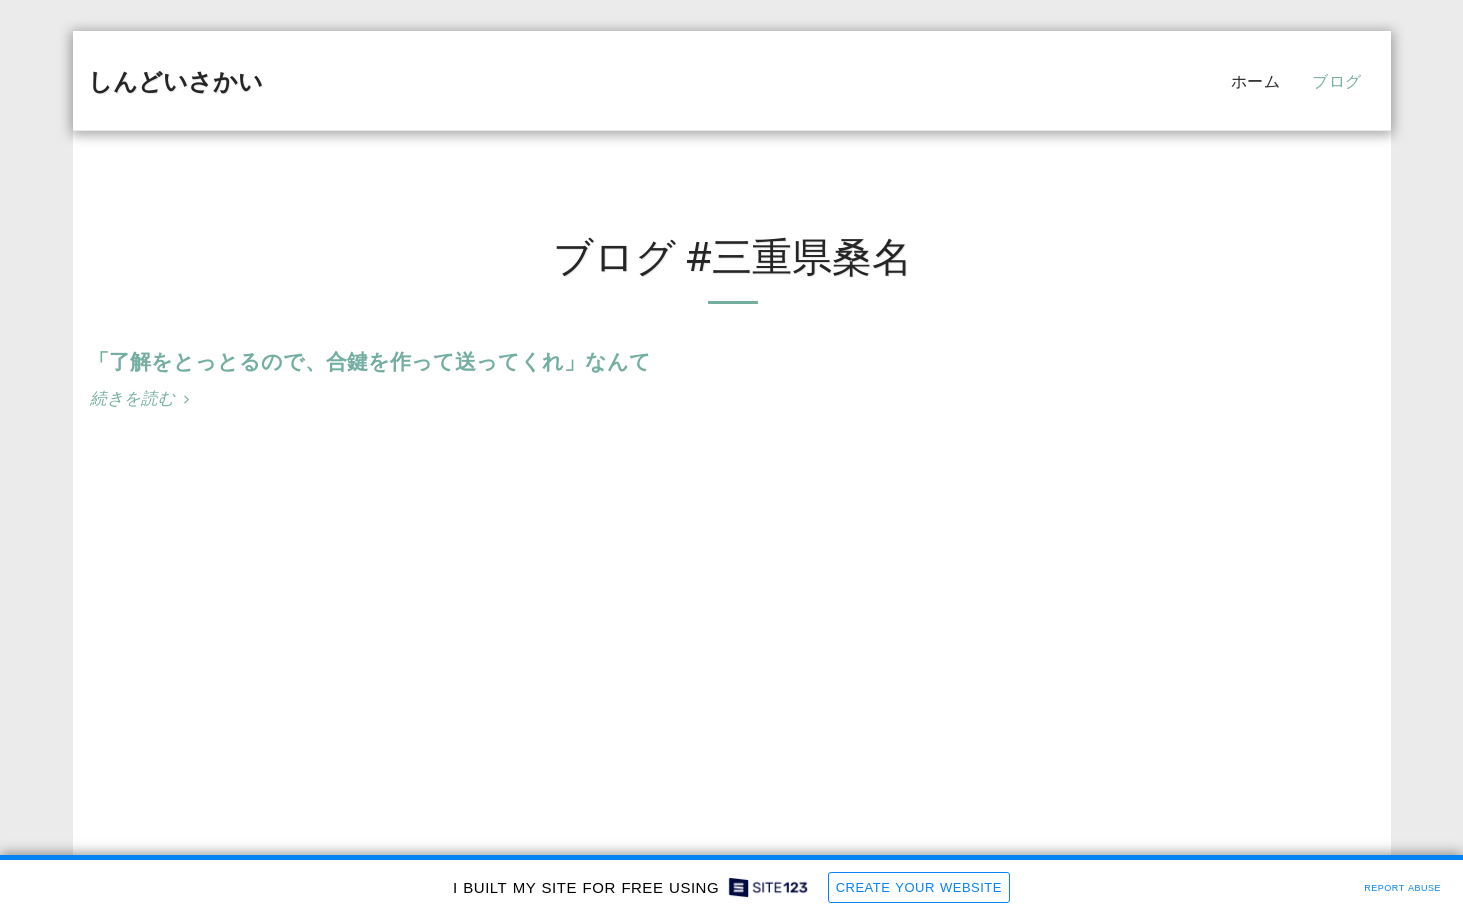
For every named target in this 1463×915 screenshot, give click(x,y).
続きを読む (143, 398)
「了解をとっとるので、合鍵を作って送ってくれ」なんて (369, 361)
